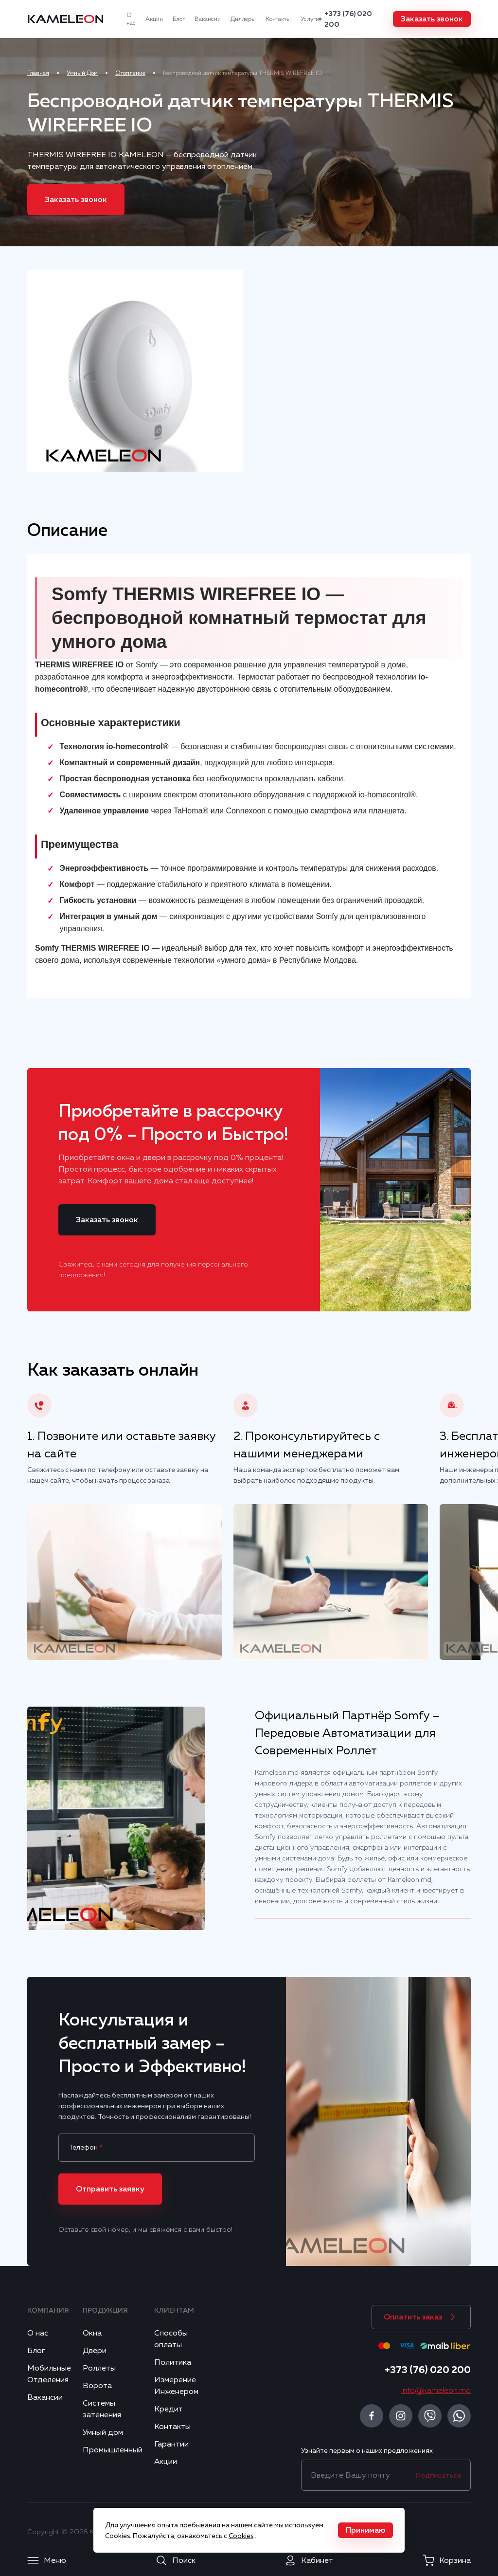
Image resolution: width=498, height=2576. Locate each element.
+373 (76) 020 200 (348, 19)
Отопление (130, 73)
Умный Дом (82, 73)
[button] (432, 19)
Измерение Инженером (176, 2385)
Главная (38, 73)
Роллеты (99, 2368)
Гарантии (171, 2444)
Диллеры (243, 19)
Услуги (310, 19)
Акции (154, 19)
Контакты (278, 19)
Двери (95, 2350)
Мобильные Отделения (49, 2374)
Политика (172, 2362)
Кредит (168, 2409)
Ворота (97, 2385)
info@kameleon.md (436, 2390)
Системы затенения (102, 2409)
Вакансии (208, 19)
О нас (131, 19)
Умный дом (103, 2432)
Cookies (241, 2535)
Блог (179, 19)
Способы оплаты (171, 2339)
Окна (92, 2333)
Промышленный (112, 2450)
